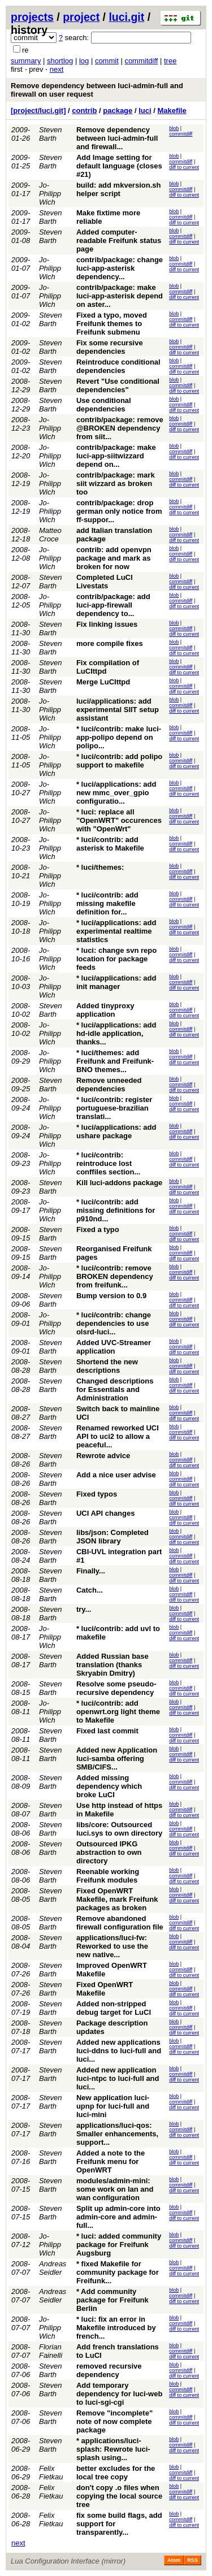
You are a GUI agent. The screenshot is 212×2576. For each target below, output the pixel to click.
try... (84, 1609)
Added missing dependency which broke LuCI (109, 1786)
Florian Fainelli (50, 2351)
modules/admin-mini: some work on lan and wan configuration (115, 2189)
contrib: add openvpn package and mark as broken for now (114, 558)
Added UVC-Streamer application (113, 1346)
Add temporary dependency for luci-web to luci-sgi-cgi (119, 2393)
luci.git (126, 17)
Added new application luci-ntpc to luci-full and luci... (117, 2078)
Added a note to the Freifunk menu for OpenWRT (110, 2161)
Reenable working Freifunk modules (107, 1875)
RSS (192, 2560)
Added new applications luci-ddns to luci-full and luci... (118, 2050)
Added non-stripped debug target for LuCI (113, 2008)
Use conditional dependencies (103, 404)
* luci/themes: (100, 867)
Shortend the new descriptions (107, 1366)
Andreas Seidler (52, 2268)
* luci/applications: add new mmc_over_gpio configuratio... (116, 792)
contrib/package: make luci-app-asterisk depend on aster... (119, 296)
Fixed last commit (107, 1731)
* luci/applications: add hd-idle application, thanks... (116, 1033)
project (81, 17)
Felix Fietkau (51, 2472)
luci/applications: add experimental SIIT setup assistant (117, 709)
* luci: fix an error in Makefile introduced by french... (116, 2327)
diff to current (184, 167)
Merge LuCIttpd (103, 682)
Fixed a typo (97, 1229)
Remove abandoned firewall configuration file (119, 1922)
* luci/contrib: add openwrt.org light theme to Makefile (118, 1711)
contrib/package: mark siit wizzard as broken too (115, 483)
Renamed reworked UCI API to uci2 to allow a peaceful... (117, 1436)
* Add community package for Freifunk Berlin (112, 2300)
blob (174, 128)
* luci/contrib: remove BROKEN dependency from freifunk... (114, 1276)
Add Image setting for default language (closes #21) (119, 166)
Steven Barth (50, 133)
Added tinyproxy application (105, 1009)
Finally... (90, 1571)
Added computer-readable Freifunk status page (118, 240)
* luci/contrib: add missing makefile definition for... (107, 903)
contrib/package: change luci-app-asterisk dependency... (119, 268)
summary (26, 61)
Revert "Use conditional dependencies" (117, 385)
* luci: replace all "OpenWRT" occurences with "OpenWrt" (119, 820)
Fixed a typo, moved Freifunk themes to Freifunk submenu (111, 323)
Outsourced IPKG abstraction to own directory (109, 1852)
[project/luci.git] (38, 110)
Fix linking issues (106, 624)
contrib (84, 110)
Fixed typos (96, 1494)
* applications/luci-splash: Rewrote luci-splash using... (113, 2449)
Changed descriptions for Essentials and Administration (115, 1389)
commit (107, 61)
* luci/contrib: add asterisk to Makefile (110, 843)
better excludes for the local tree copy (115, 2472)
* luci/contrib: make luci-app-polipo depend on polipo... (118, 737)
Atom (173, 2560)
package (117, 110)
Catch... (89, 1590)
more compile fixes (109, 643)
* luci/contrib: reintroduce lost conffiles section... (108, 1163)
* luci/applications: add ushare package (116, 1131)
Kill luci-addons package (119, 1182)
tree (170, 61)
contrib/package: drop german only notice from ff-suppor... (119, 511)
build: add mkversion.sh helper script (118, 189)
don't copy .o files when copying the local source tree (119, 2496)
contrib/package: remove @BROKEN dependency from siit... (119, 428)
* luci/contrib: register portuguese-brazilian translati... (114, 1108)
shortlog (60, 61)
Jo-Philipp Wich (50, 193)
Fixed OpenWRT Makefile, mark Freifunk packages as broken (117, 1899)
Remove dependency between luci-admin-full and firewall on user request (97, 89)
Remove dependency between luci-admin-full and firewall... (117, 138)
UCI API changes (105, 1513)
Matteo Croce (50, 534)
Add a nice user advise (116, 1475)
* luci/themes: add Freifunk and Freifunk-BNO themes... (115, 1061)
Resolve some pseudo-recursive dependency (116, 1688)
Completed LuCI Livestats (104, 581)
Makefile (171, 110)
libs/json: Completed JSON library (112, 1536)
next (57, 69)
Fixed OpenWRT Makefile (104, 1988)
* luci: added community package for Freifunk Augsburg (118, 2244)
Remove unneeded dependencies (109, 1084)
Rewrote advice (103, 1455)
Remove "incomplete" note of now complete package (114, 2421)
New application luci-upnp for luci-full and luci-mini (112, 2106)
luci (145, 110)
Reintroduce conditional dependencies (118, 366)
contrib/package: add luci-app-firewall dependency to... (113, 605)
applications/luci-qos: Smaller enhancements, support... (117, 2133)
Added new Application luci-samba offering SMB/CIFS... (116, 1758)
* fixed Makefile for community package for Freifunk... (117, 2272)
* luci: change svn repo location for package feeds (116, 959)
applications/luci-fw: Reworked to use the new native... (112, 1946)
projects (32, 17)
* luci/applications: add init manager (116, 982)
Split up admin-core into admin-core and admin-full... (118, 2217)
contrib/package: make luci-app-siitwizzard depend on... (116, 456)
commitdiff (141, 61)
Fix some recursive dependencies (109, 347)
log (84, 61)
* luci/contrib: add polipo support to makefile (119, 760)
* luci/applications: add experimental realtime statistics (116, 931)
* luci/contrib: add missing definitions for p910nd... (115, 1210)
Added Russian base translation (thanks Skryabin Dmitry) (112, 1664)
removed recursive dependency (109, 2370)
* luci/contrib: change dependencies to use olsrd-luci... (113, 1323)
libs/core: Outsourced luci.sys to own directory (119, 1828)
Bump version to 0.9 (111, 1295)
